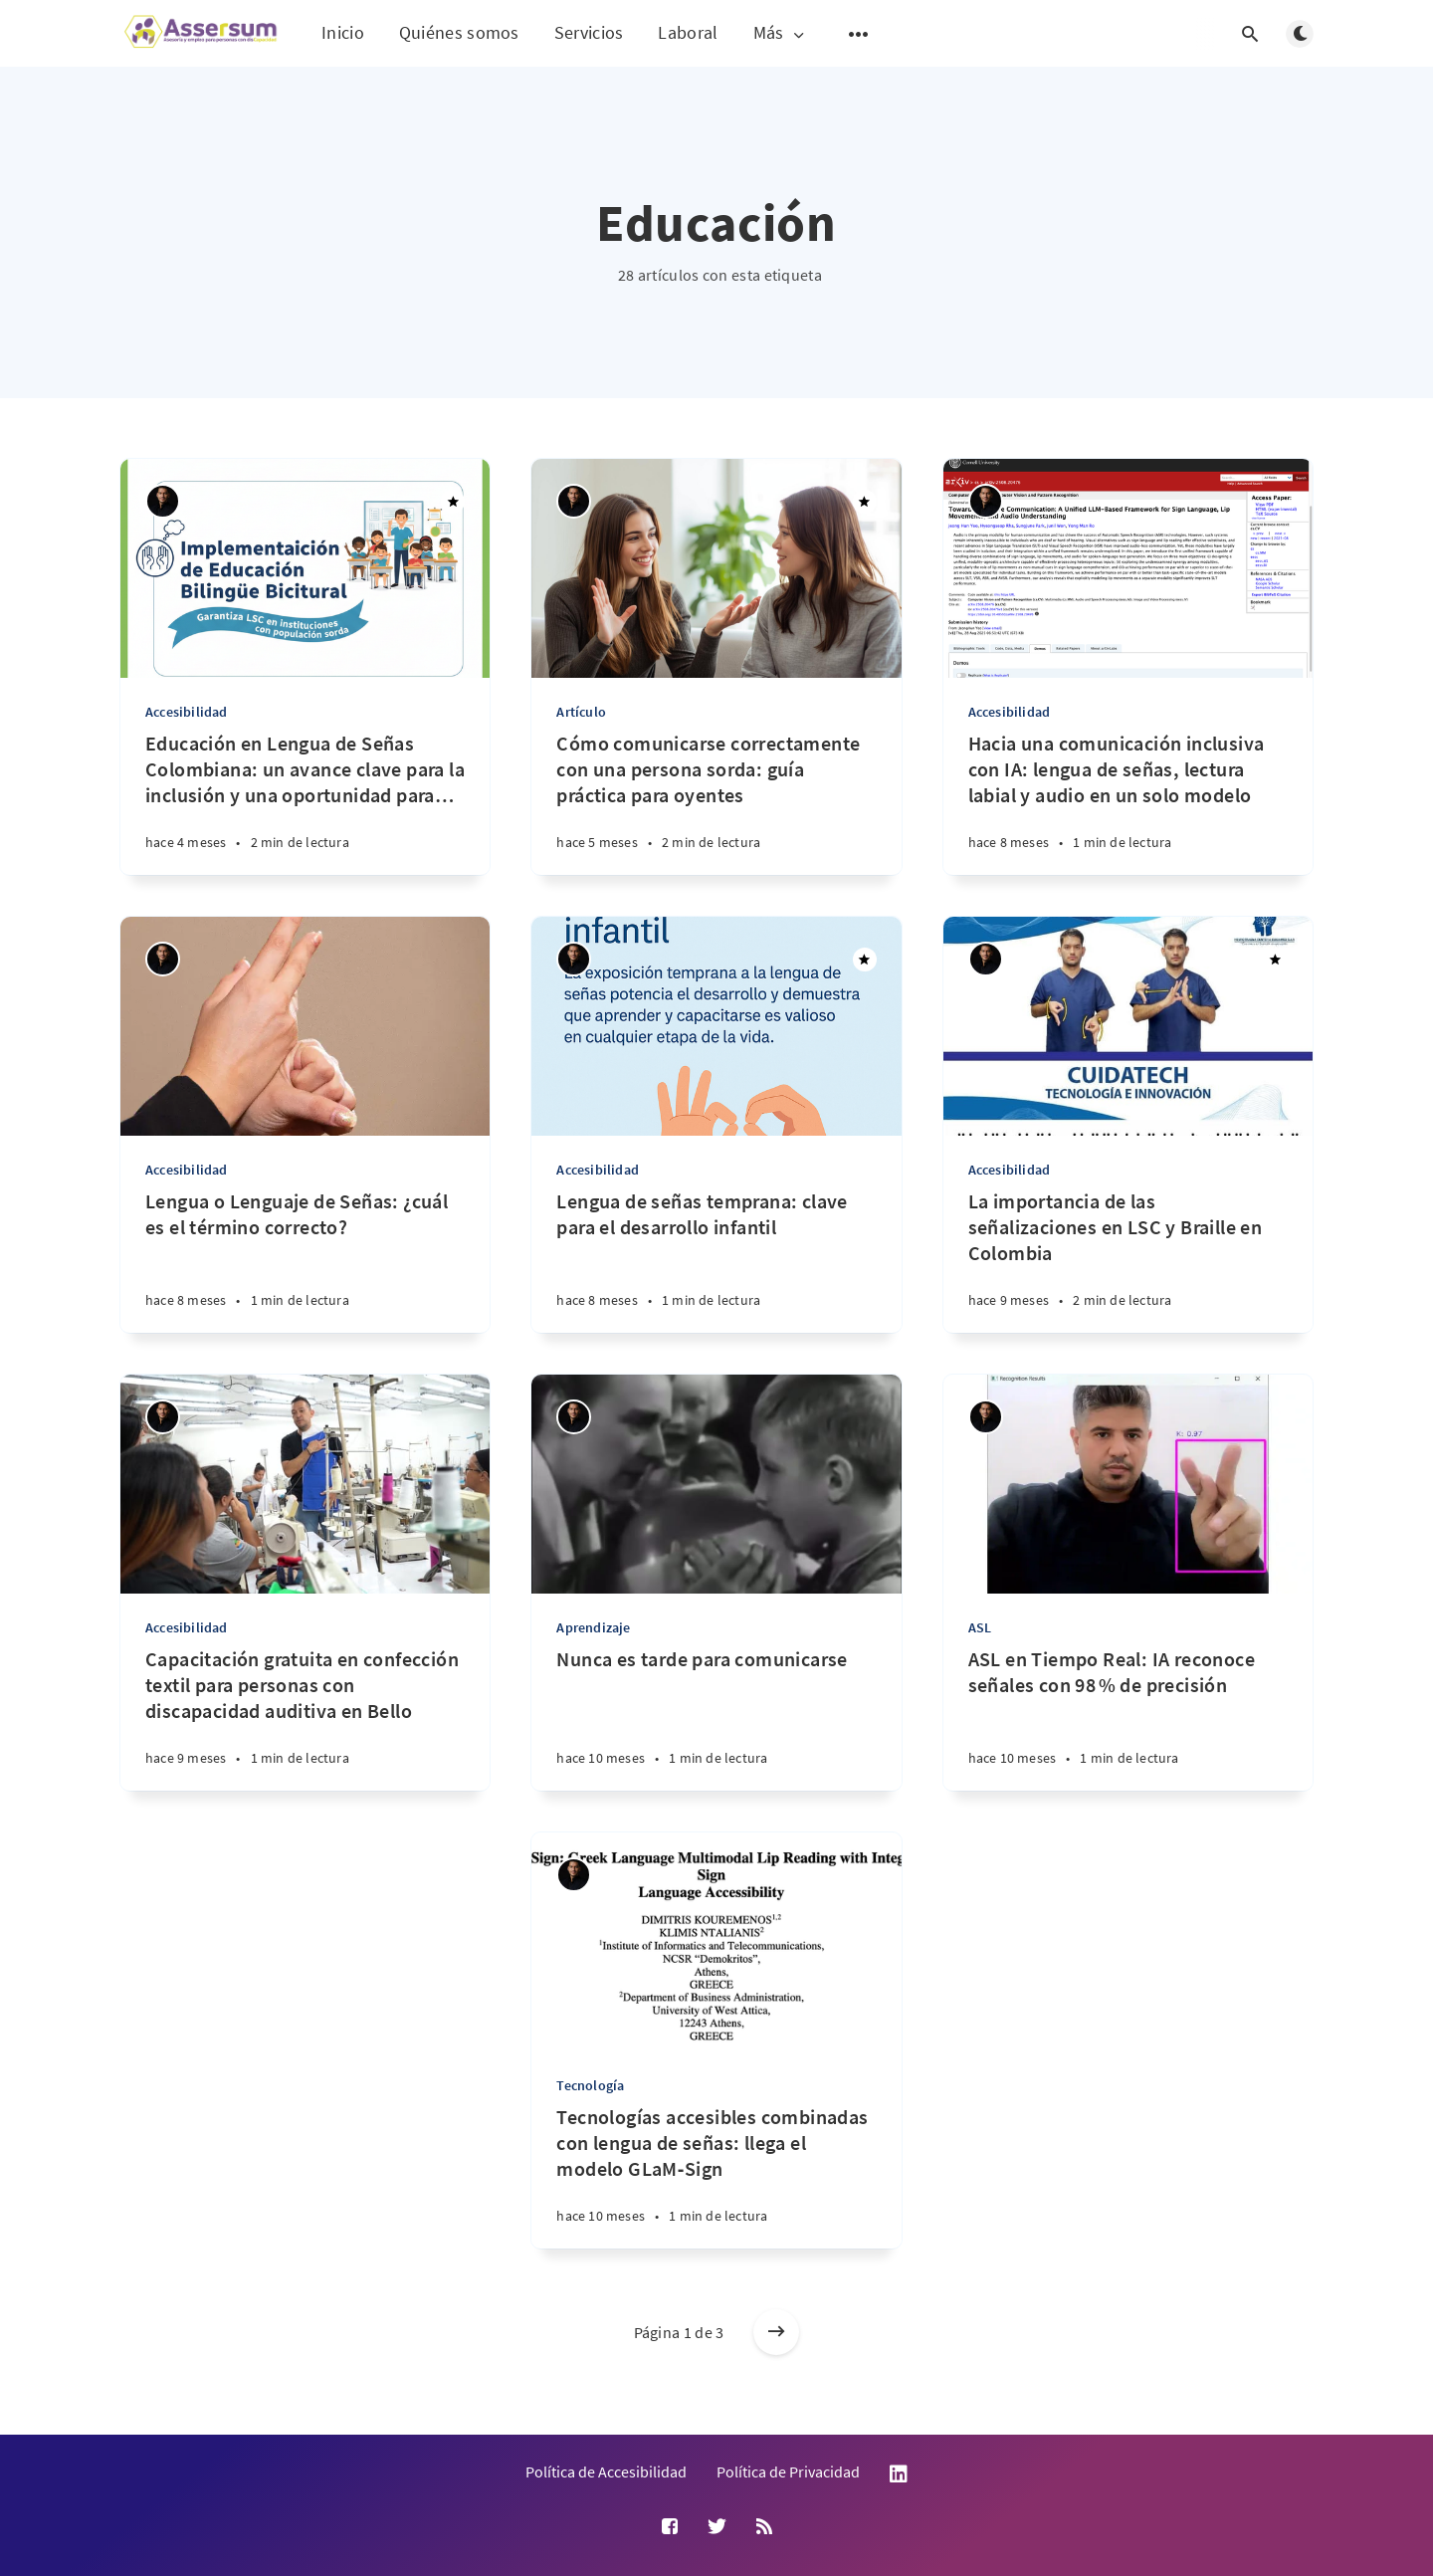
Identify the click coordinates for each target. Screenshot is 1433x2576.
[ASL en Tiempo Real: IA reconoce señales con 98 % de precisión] (1128, 1718)
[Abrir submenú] (859, 34)
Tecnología (590, 2085)
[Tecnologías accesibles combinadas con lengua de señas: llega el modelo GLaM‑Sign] (716, 2176)
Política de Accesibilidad (606, 2471)
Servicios (589, 32)
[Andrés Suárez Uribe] (162, 501)
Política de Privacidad (788, 2471)
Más (780, 33)
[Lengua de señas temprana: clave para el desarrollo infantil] (716, 1260)
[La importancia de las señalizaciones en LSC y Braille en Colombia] (1128, 1260)
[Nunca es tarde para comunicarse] (716, 1718)
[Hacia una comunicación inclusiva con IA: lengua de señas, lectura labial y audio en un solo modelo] (1128, 803)
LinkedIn (899, 2474)
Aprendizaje (593, 1627)
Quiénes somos (459, 32)
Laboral (687, 32)
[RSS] (764, 2527)
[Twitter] (717, 2527)
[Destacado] (453, 502)
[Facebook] (670, 2527)
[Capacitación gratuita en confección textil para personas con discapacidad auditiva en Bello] (305, 1718)
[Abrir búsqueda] (1250, 34)
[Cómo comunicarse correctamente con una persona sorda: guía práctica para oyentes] (716, 803)
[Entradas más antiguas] (776, 2332)
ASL (980, 1627)
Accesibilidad (186, 712)
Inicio (342, 32)
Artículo (581, 712)
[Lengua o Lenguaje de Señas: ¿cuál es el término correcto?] (305, 1260)
